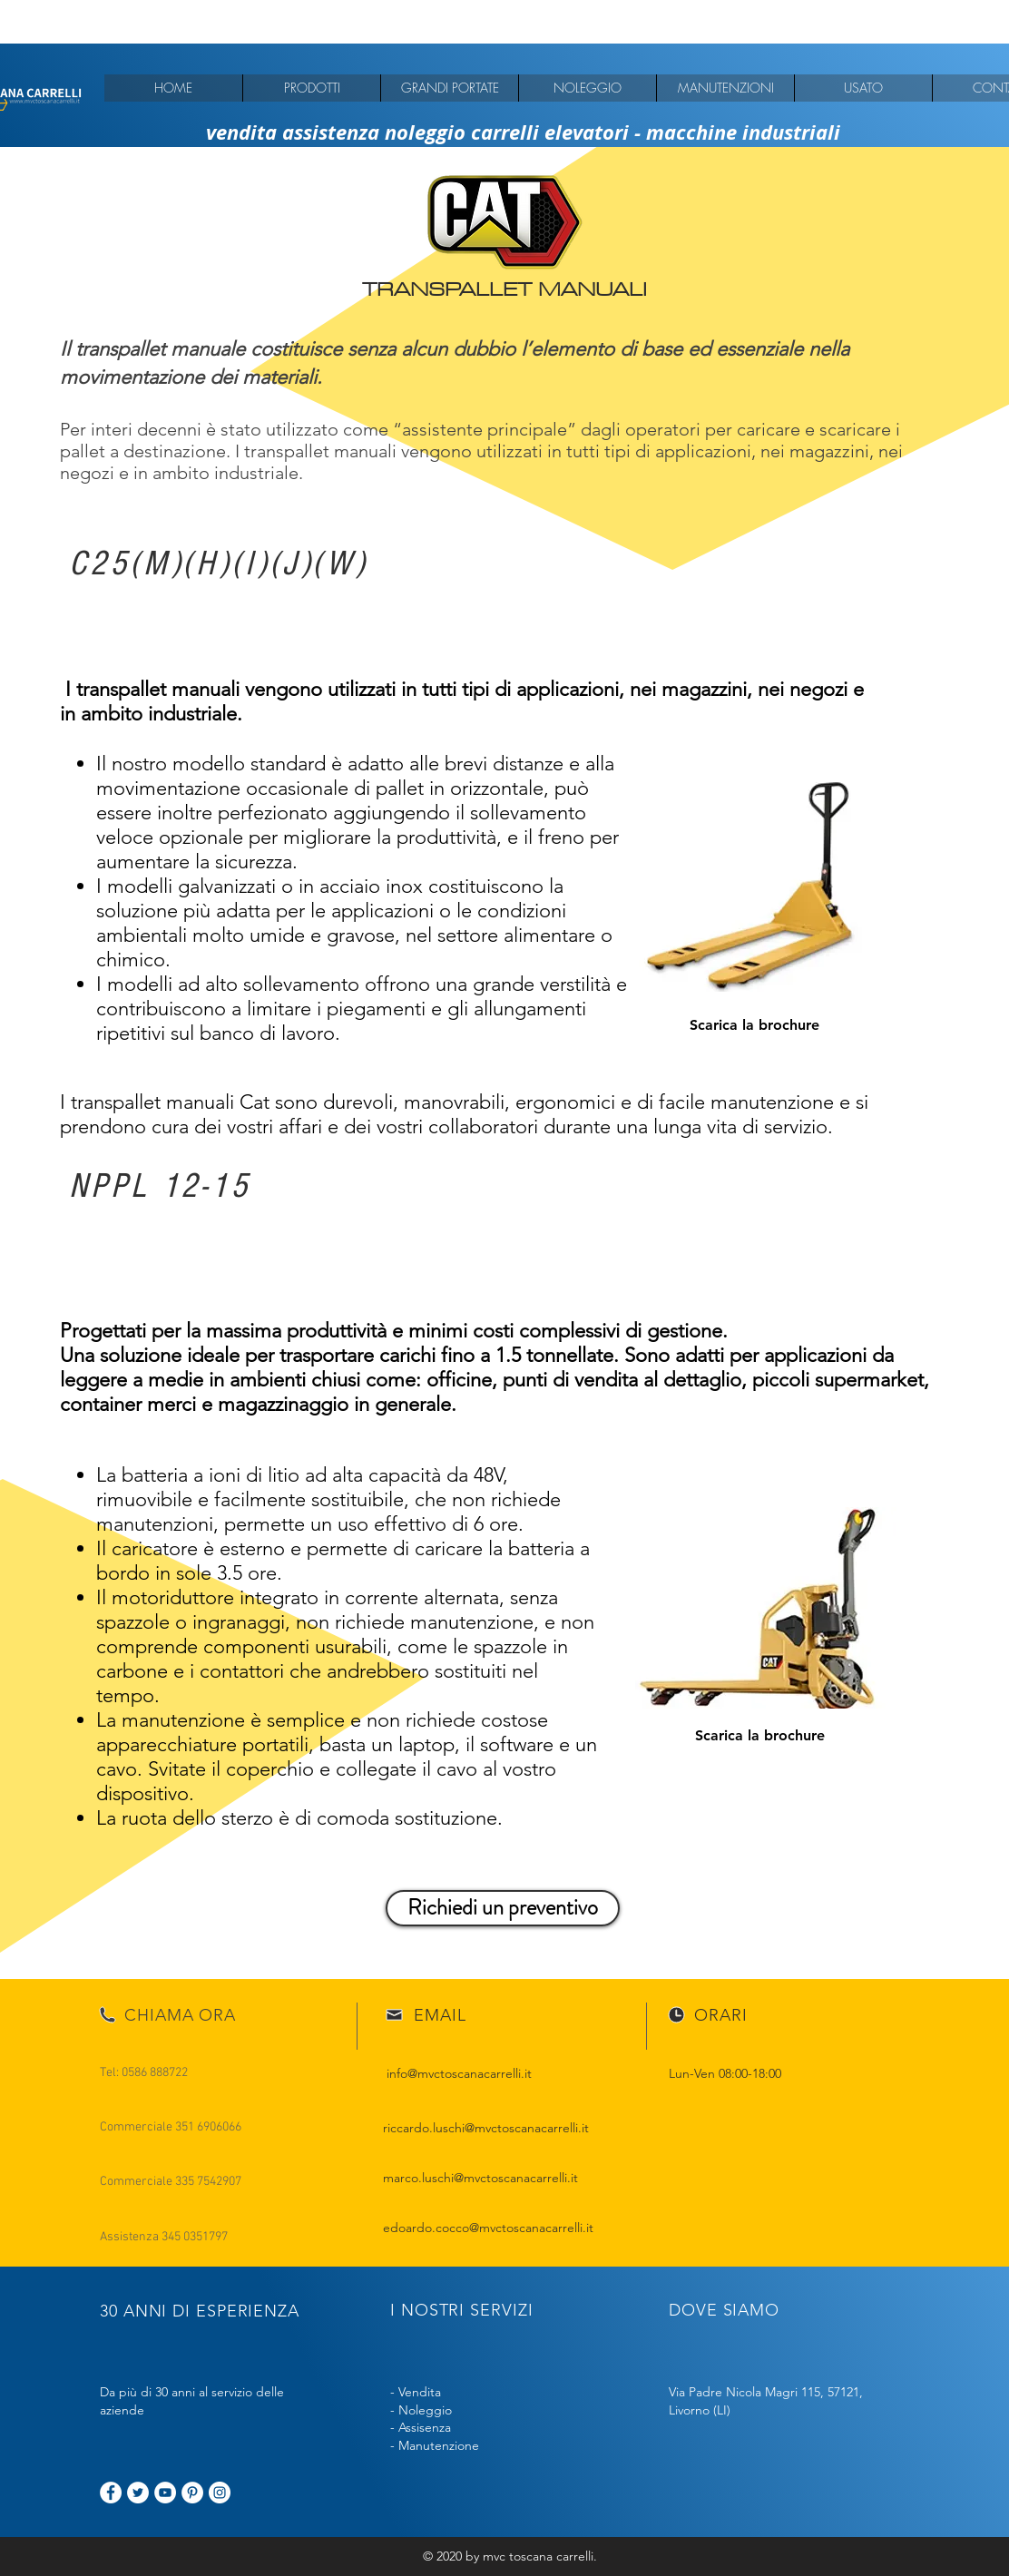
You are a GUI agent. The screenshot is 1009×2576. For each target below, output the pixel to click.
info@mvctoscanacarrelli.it (459, 2073)
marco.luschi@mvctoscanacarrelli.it (480, 2178)
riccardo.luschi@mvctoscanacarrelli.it (486, 2128)
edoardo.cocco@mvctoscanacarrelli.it (488, 2227)
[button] (311, 88)
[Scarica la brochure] (754, 1026)
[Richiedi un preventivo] (503, 1908)
